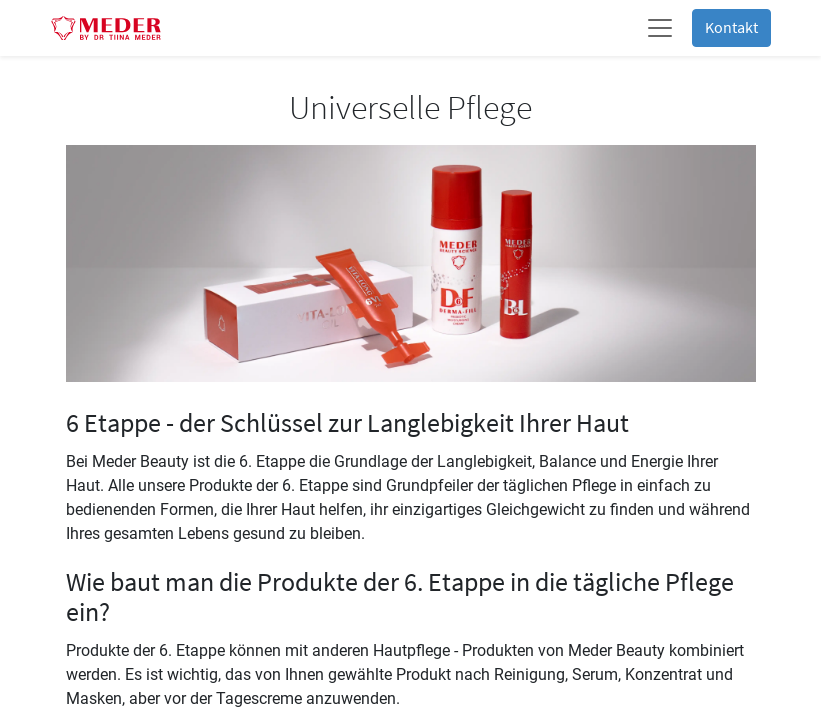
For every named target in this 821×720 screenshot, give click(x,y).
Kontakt (731, 28)
